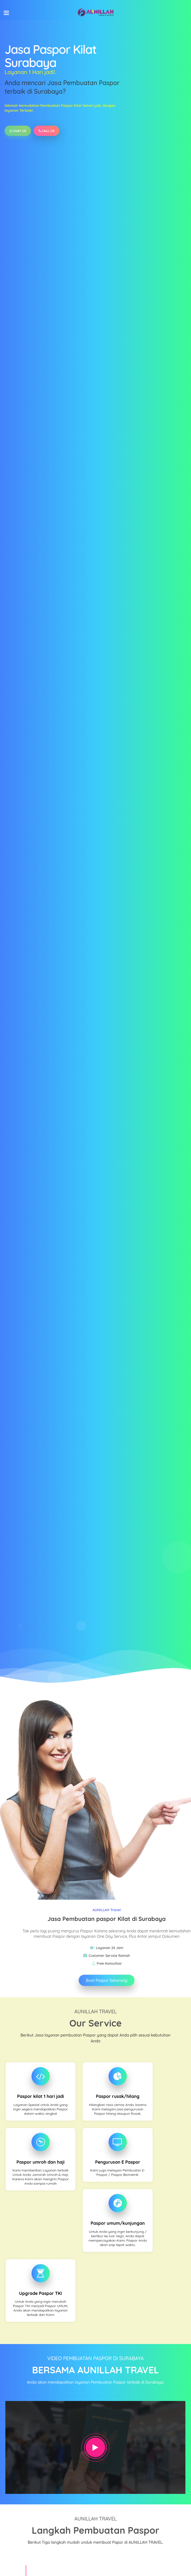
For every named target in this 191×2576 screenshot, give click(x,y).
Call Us (45, 140)
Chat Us (15, 140)
